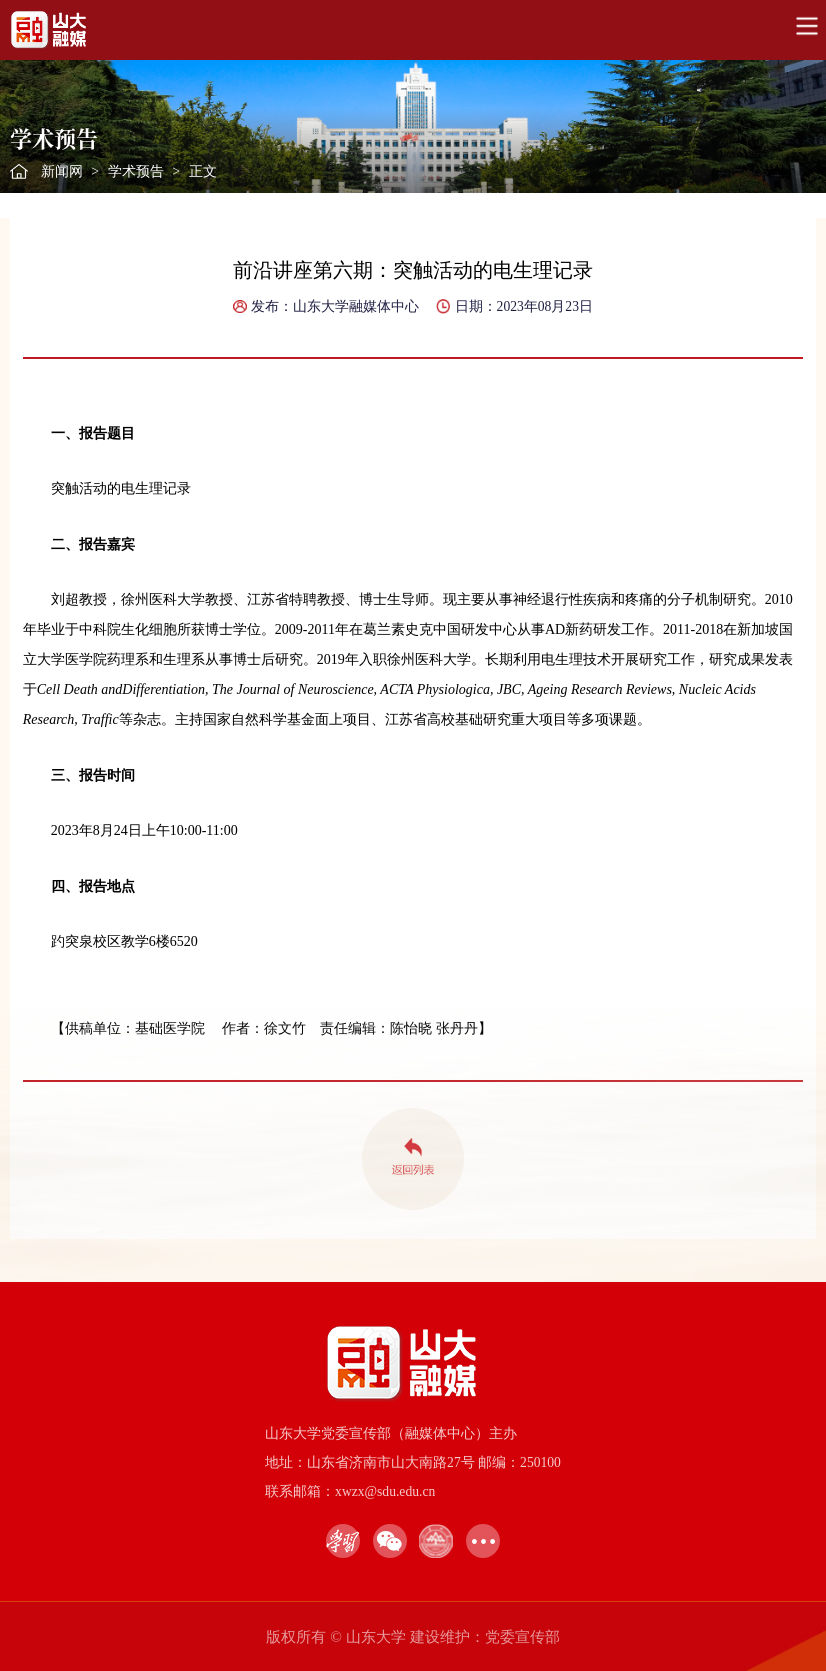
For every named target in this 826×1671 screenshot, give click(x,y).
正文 (203, 171)
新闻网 (62, 171)
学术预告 (136, 171)
